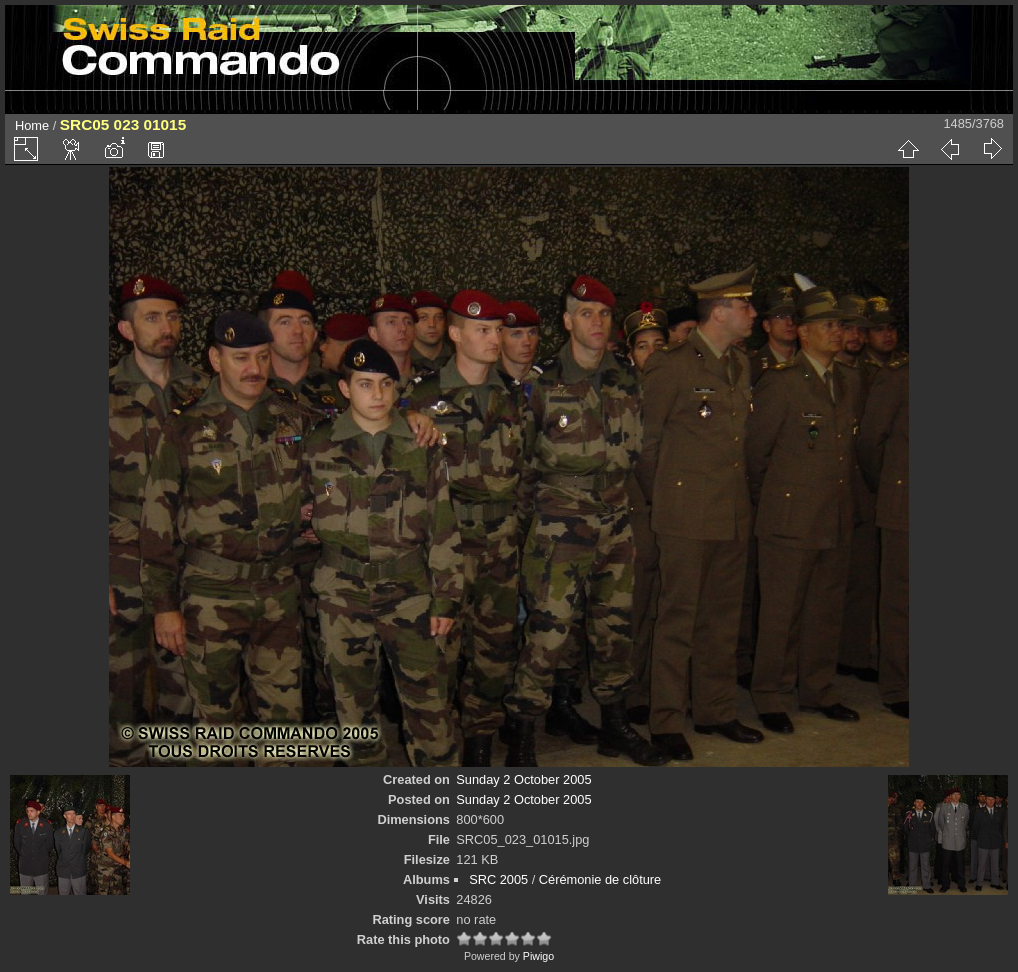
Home (32, 125)
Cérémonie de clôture (600, 879)
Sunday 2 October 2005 (523, 779)
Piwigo (538, 956)
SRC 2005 (498, 879)
